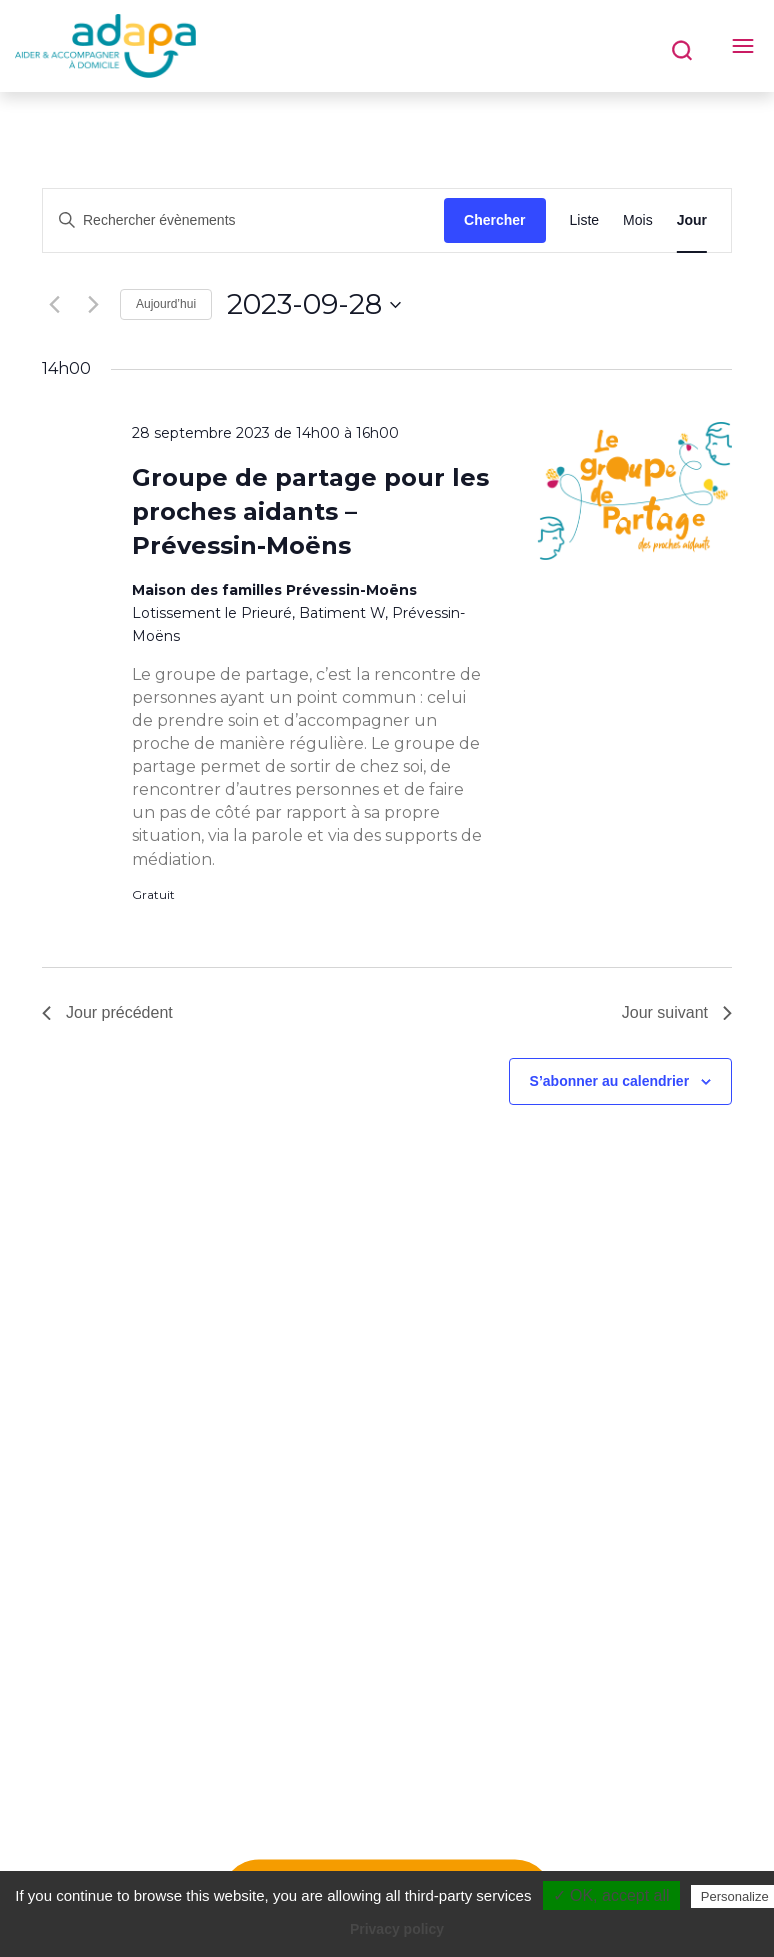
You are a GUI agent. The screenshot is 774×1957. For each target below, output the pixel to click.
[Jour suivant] (93, 305)
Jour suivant (677, 1012)
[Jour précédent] (54, 305)
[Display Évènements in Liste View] (585, 220)
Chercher (494, 220)
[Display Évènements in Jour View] (692, 220)
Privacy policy (397, 1929)
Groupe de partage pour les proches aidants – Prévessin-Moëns (310, 511)
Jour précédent (107, 1012)
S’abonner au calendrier (610, 1081)
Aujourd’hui (166, 304)
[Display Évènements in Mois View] (638, 220)
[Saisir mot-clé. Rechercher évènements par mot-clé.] (243, 220)
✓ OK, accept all (611, 1895)
